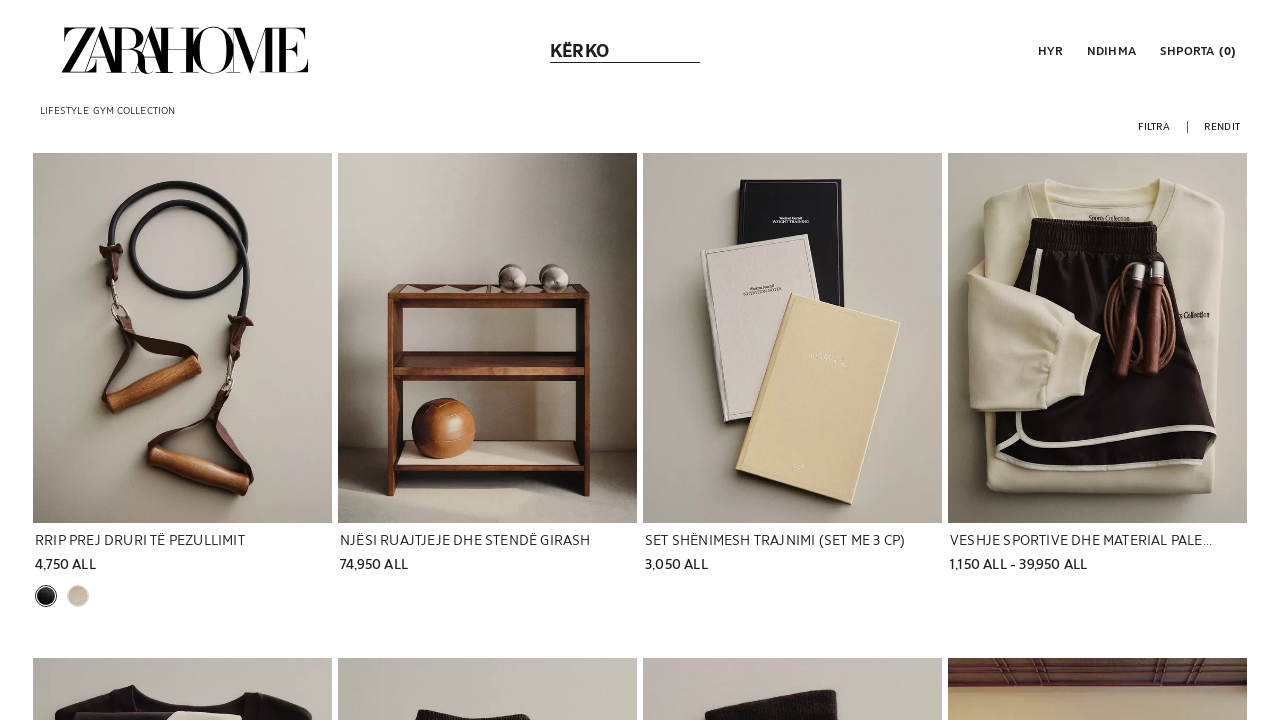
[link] (185, 50)
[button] (1048, 50)
